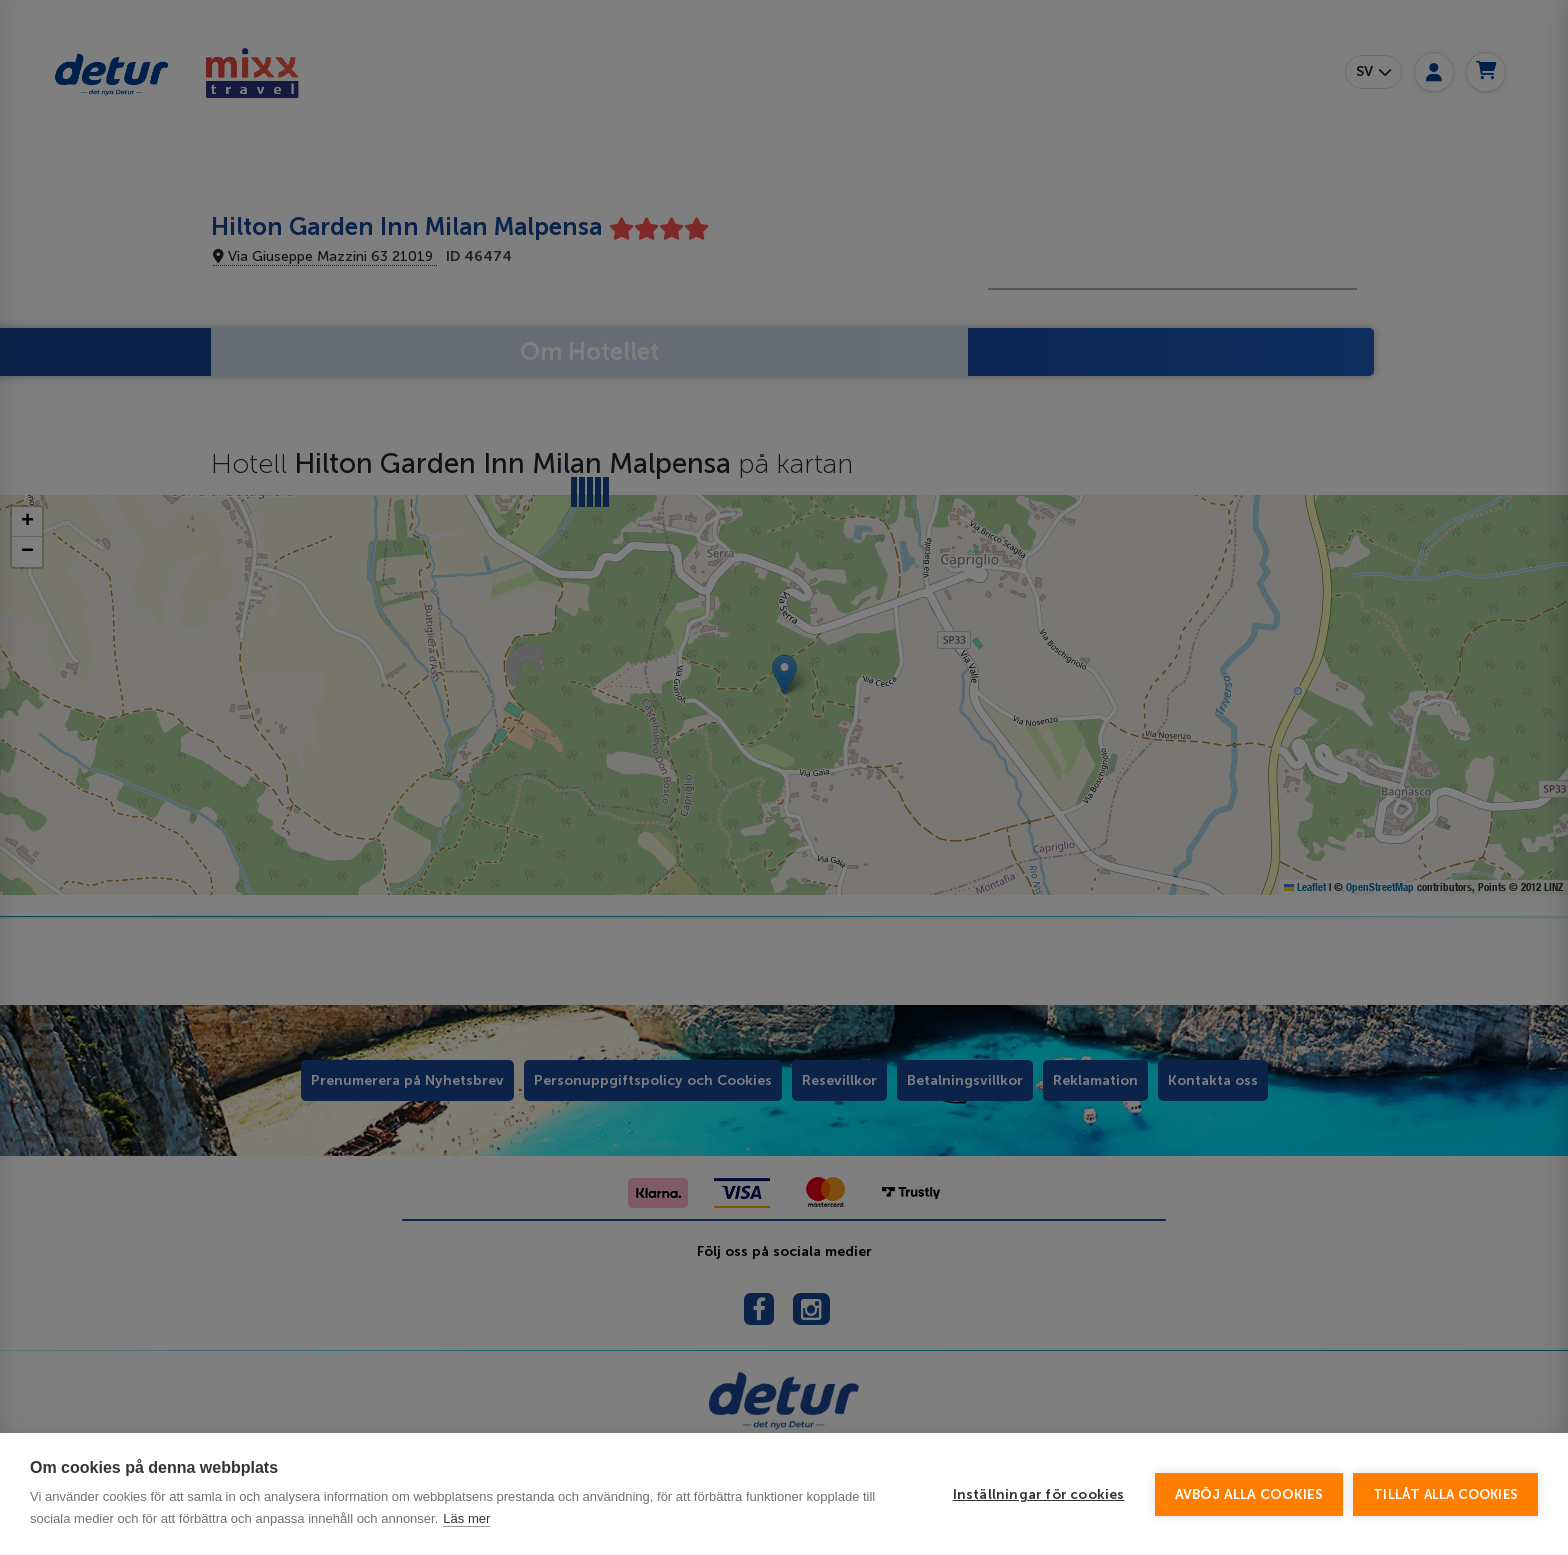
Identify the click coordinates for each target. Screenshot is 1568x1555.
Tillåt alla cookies (1445, 1494)
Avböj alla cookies (1249, 1494)
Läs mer (466, 1518)
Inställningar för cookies (1039, 1494)
